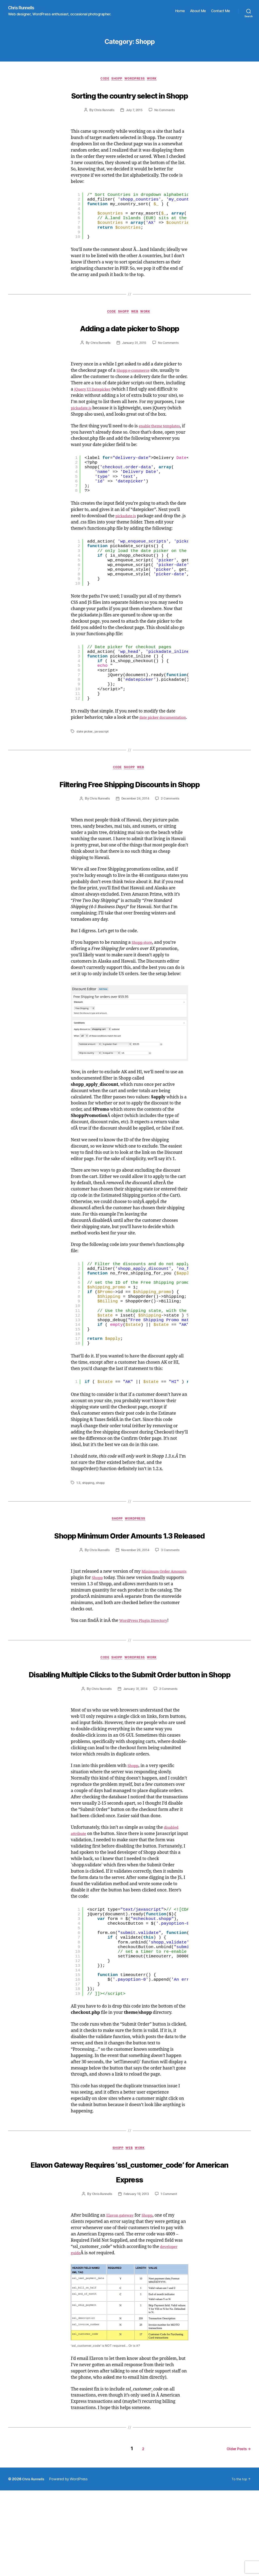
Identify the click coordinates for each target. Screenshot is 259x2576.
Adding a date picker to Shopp (129, 344)
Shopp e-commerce (136, 388)
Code (102, 80)
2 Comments (171, 838)
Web (137, 329)
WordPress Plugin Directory (147, 1676)
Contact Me (220, 11)
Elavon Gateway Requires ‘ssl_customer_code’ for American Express (129, 2250)
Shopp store (144, 982)
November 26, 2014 (135, 1605)
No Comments (165, 126)
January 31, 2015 (134, 360)
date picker (84, 755)
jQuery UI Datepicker (95, 407)
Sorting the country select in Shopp (129, 103)
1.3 (78, 1522)
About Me (198, 11)
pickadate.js (83, 426)
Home (180, 11)
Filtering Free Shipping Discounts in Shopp (129, 815)
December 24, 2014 (135, 838)
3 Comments (171, 1605)
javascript (102, 755)
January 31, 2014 (135, 1760)
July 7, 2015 (134, 126)
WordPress (136, 80)
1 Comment (169, 2281)
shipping (88, 1522)
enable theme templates (163, 443)
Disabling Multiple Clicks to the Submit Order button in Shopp (130, 1737)
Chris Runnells (23, 8)
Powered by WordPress (71, 2564)
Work (156, 80)
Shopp (117, 80)
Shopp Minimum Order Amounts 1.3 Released (129, 1582)
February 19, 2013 (136, 2281)
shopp (101, 1522)
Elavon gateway (122, 2302)
